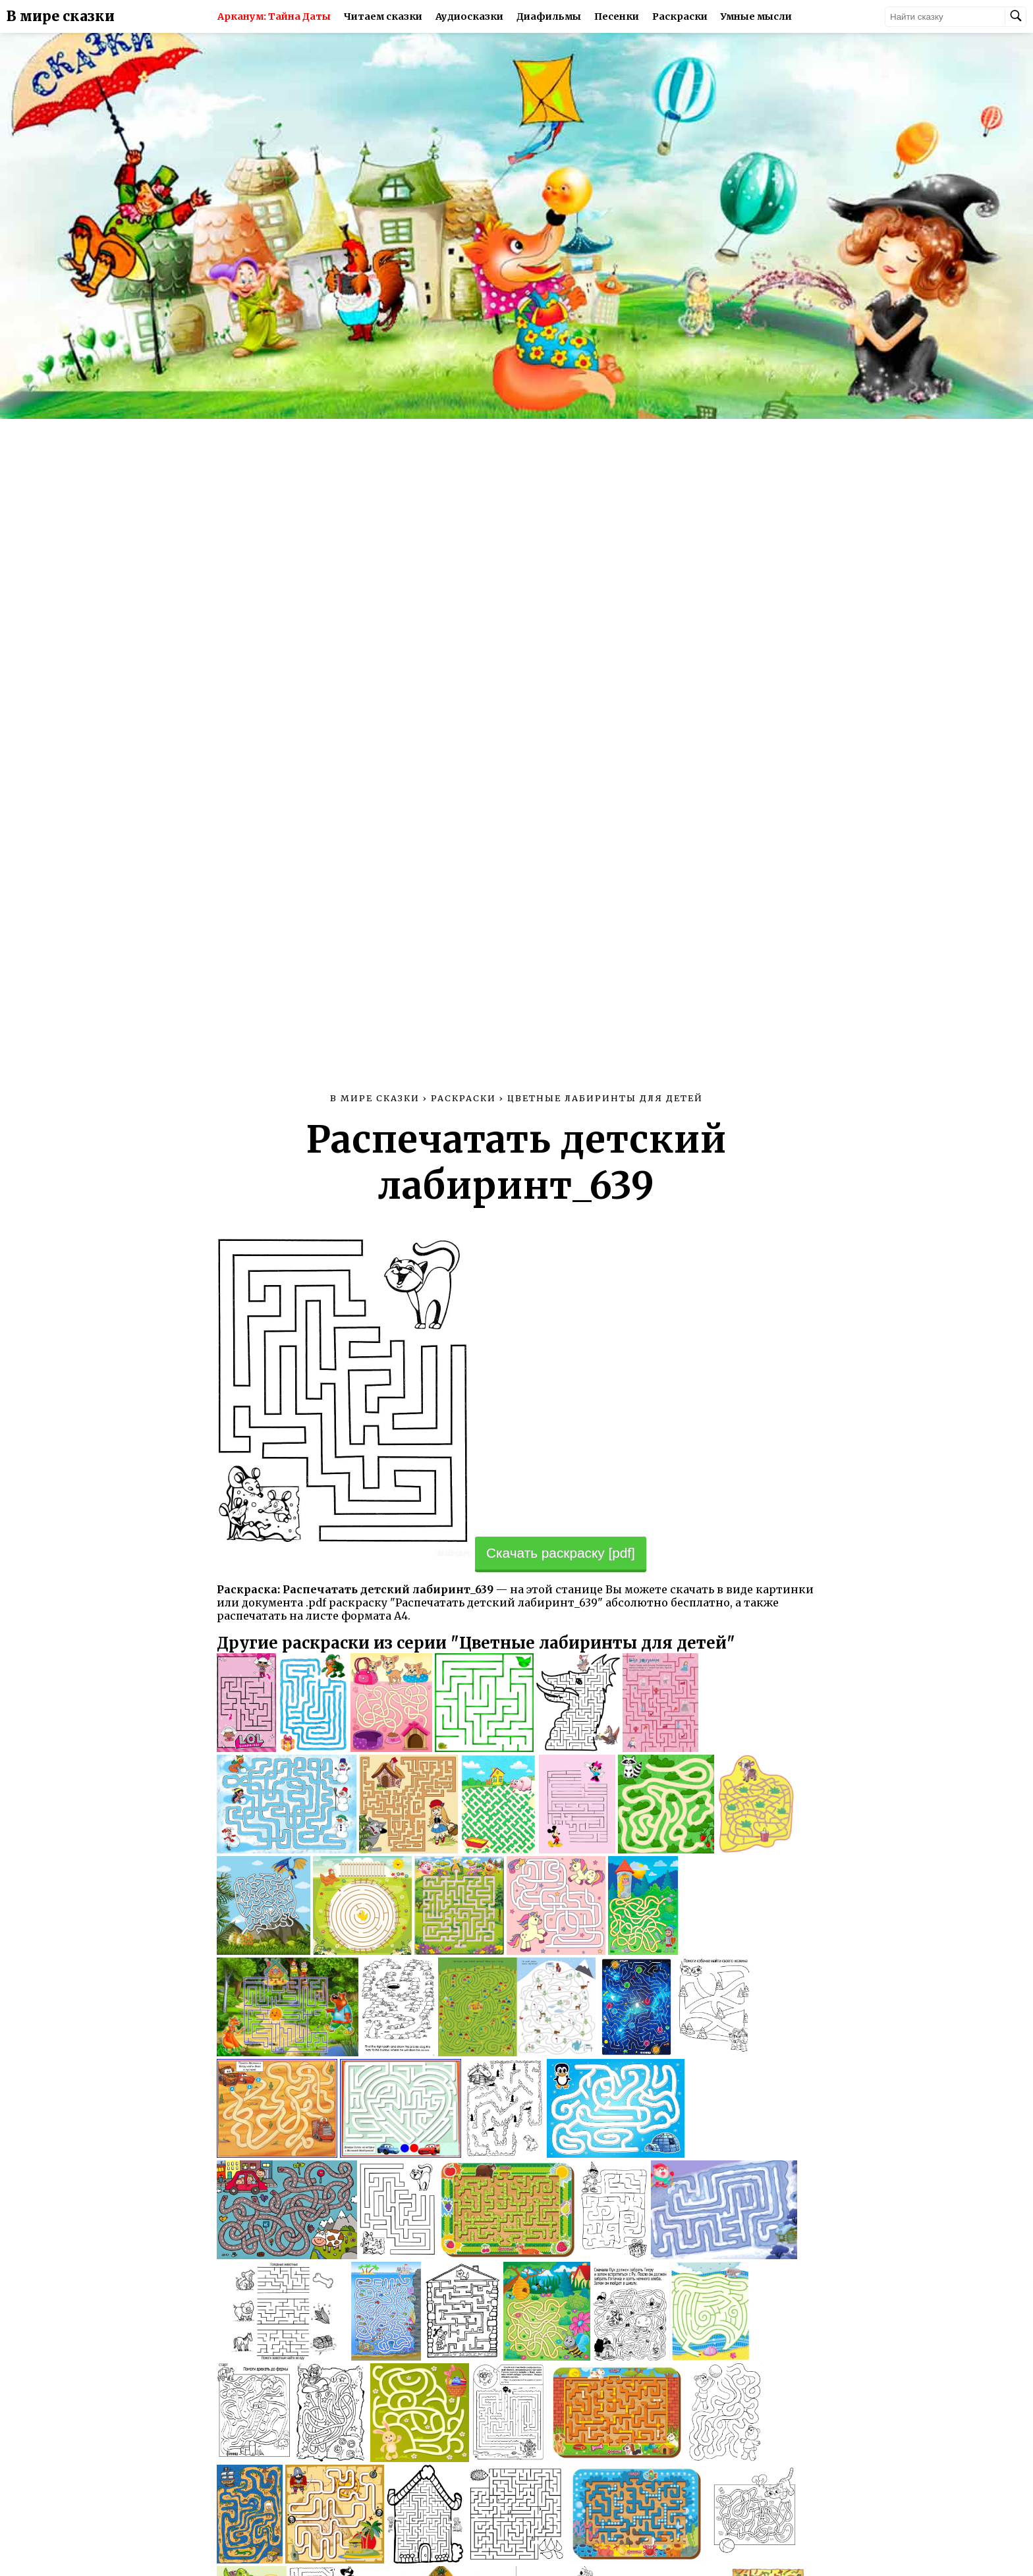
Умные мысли (756, 16)
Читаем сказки (383, 16)
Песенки (616, 16)
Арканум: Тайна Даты (274, 16)
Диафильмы (548, 16)
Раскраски (680, 16)
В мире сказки (61, 16)
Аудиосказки (469, 16)
